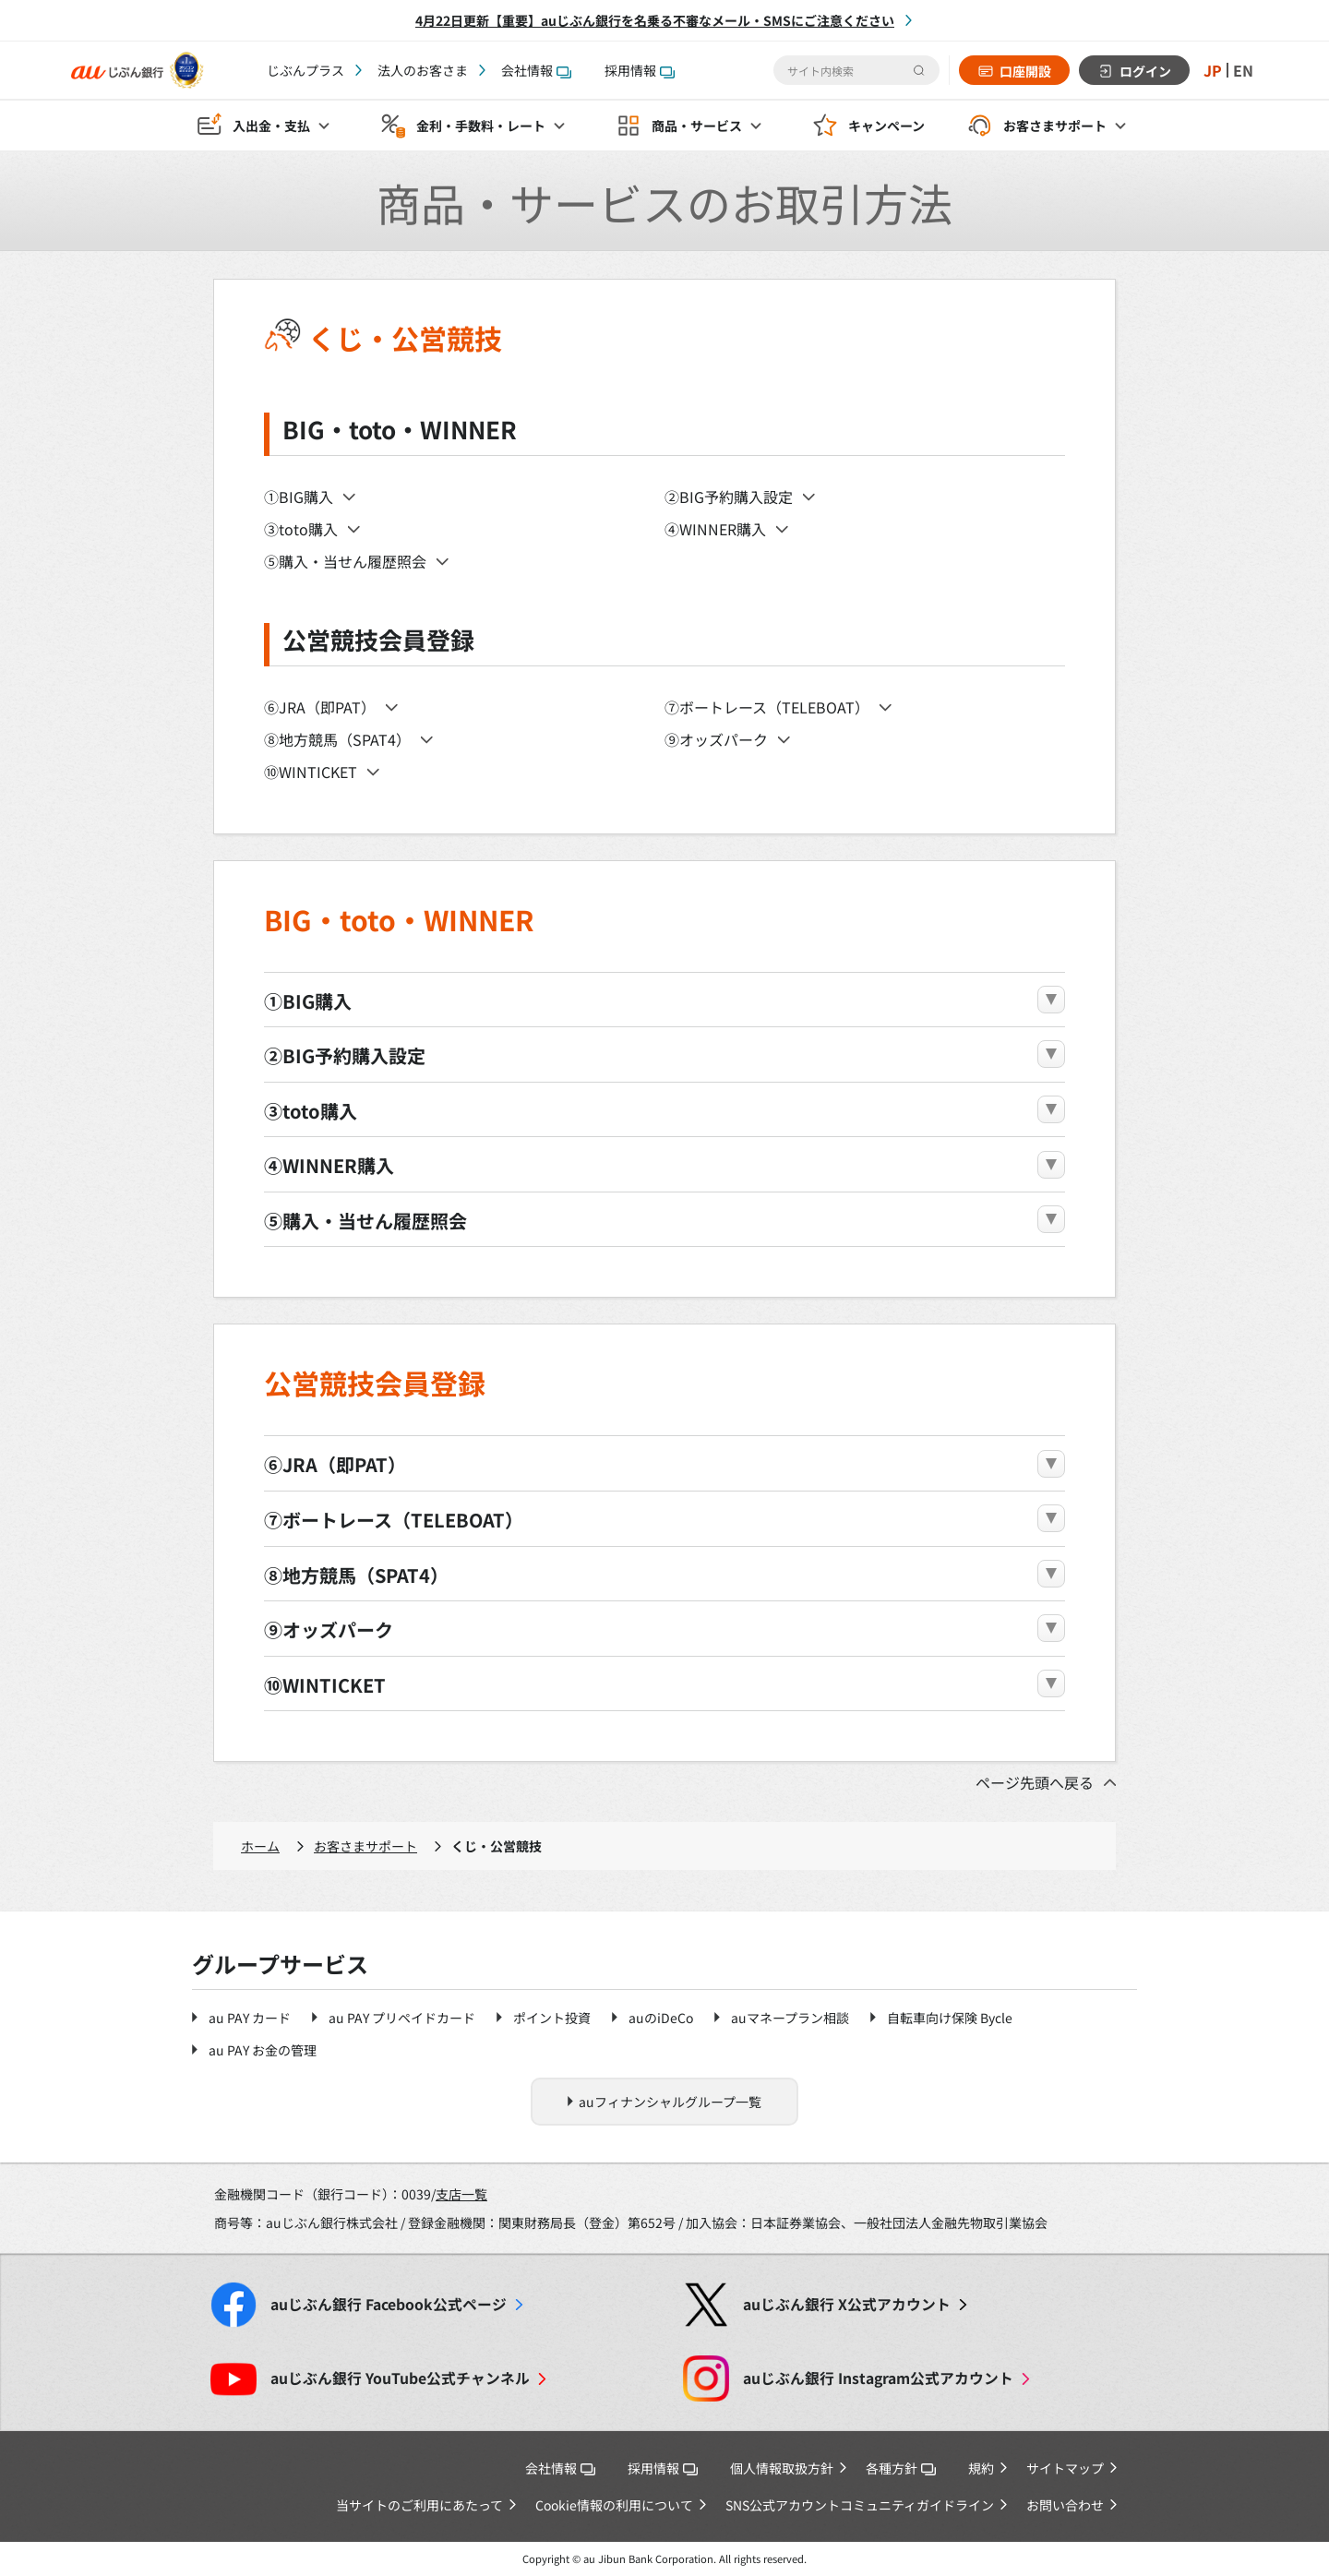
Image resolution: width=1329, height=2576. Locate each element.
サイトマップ (1065, 2468)
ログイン (1145, 71)
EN (1243, 70)
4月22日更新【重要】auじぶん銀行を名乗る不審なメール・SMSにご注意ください (654, 20)
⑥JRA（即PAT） (320, 707)
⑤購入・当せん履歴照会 (345, 561)
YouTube (400, 2378)
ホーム (260, 1846)
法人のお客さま (422, 70)
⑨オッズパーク (716, 739)
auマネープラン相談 (790, 2017)
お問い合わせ (1065, 2505)
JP (1212, 70)
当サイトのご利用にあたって (419, 2505)
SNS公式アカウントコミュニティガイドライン (859, 2505)
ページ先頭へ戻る (1035, 1782)
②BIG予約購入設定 (728, 496)
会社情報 (536, 70)
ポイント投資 (552, 2017)
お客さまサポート (365, 1846)
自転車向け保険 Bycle (949, 2017)
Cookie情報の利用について (614, 2505)
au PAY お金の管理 (263, 2050)
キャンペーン (886, 125)
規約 (981, 2468)
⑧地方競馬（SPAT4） (337, 739)
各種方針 (901, 2468)
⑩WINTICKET (310, 772)
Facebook (388, 2304)
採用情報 (640, 70)
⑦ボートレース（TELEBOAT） (766, 707)
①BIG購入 (298, 496)
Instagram (878, 2378)
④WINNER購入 (715, 529)
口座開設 (1025, 71)
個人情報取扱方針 (781, 2468)
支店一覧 (461, 2194)
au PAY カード (250, 2017)
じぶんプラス (305, 70)
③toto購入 (301, 529)
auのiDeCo (661, 2017)
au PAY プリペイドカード (402, 2017)
